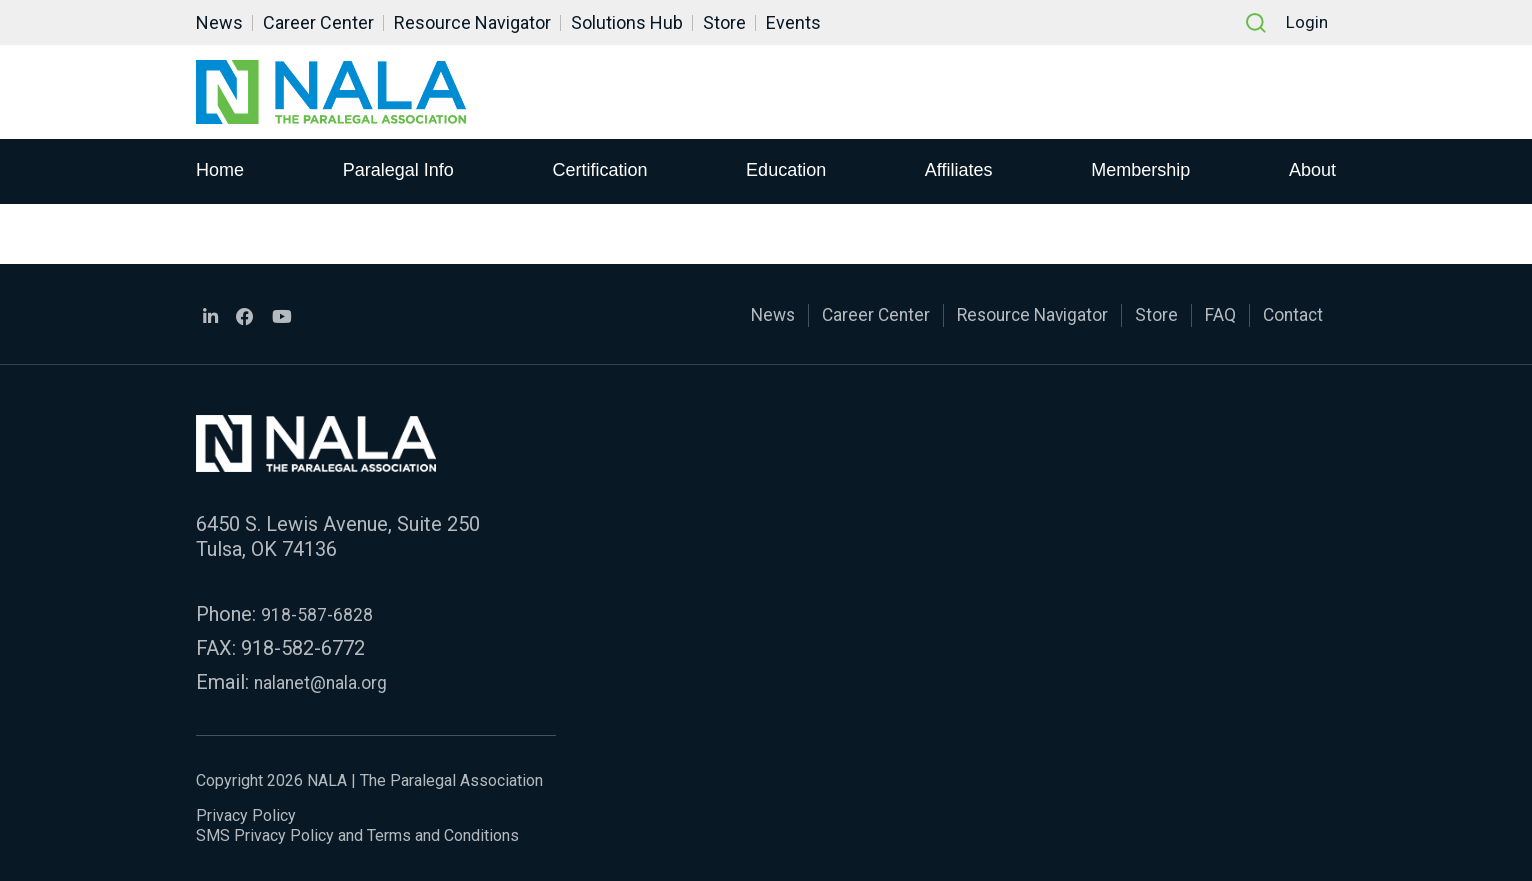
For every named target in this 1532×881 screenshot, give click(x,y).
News (219, 22)
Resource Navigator (472, 22)
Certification (599, 171)
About (1312, 171)
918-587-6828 (323, 614)
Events (793, 22)
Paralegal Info (398, 171)
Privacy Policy (246, 815)
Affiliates (959, 171)
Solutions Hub (627, 22)
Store (724, 22)
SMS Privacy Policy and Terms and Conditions (357, 835)
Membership (1140, 171)
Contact (1288, 316)
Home (220, 171)
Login (1304, 22)
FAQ (1208, 316)
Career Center (318, 22)
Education (786, 171)
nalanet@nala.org (329, 682)
